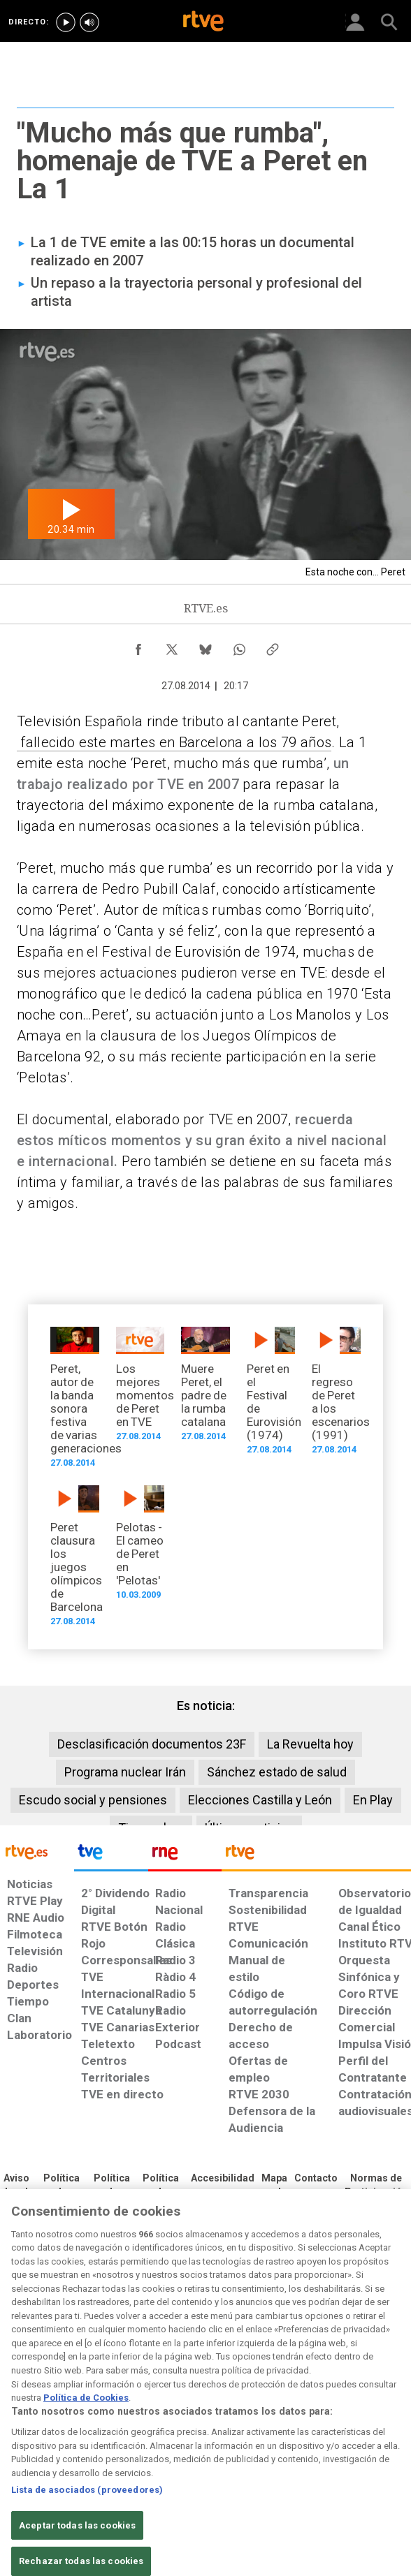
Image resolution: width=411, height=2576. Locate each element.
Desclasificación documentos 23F (151, 1744)
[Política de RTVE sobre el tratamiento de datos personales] (61, 2193)
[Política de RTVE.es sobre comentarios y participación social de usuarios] (376, 2186)
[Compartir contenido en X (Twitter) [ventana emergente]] (172, 646)
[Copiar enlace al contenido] (272, 646)
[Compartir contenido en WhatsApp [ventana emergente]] (239, 646)
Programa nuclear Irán (125, 1772)
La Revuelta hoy (310, 1744)
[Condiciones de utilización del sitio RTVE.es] (16, 2186)
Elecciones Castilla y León (260, 1800)
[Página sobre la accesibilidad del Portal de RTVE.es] (222, 2179)
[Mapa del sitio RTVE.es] (274, 2186)
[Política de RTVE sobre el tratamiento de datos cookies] (112, 2193)
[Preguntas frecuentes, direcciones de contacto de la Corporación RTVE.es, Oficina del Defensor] (316, 2179)
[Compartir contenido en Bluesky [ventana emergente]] (205, 646)
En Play (373, 1800)
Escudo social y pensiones (93, 1800)
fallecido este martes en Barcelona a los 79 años (174, 742)
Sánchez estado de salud (277, 1772)
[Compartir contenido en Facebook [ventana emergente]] (138, 646)
